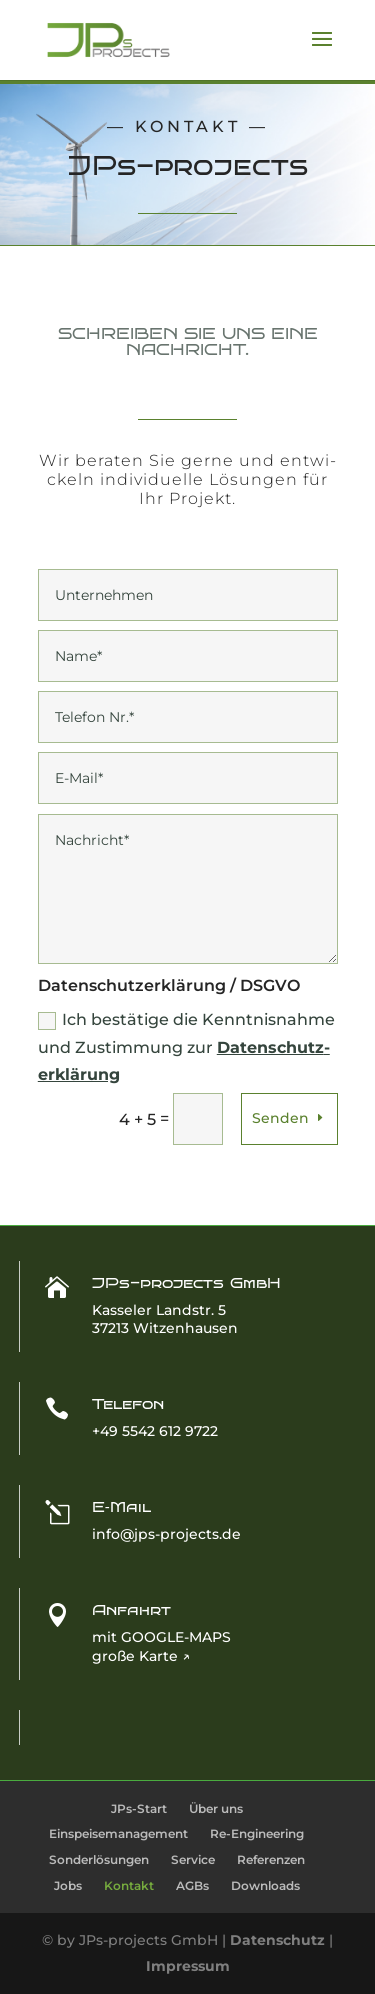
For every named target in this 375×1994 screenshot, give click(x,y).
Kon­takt (129, 1885)
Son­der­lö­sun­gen (99, 1859)
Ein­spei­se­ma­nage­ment (118, 1833)
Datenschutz (277, 1940)
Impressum (188, 1966)
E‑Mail (121, 1507)
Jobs (68, 1885)
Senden (280, 1118)
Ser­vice (193, 1859)
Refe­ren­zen (271, 1859)
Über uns (216, 1808)
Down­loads (265, 1885)
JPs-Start (139, 1808)
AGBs (192, 1885)
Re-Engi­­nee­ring (257, 1833)
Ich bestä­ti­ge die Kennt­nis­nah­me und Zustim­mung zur (186, 1046)
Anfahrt (131, 1610)
